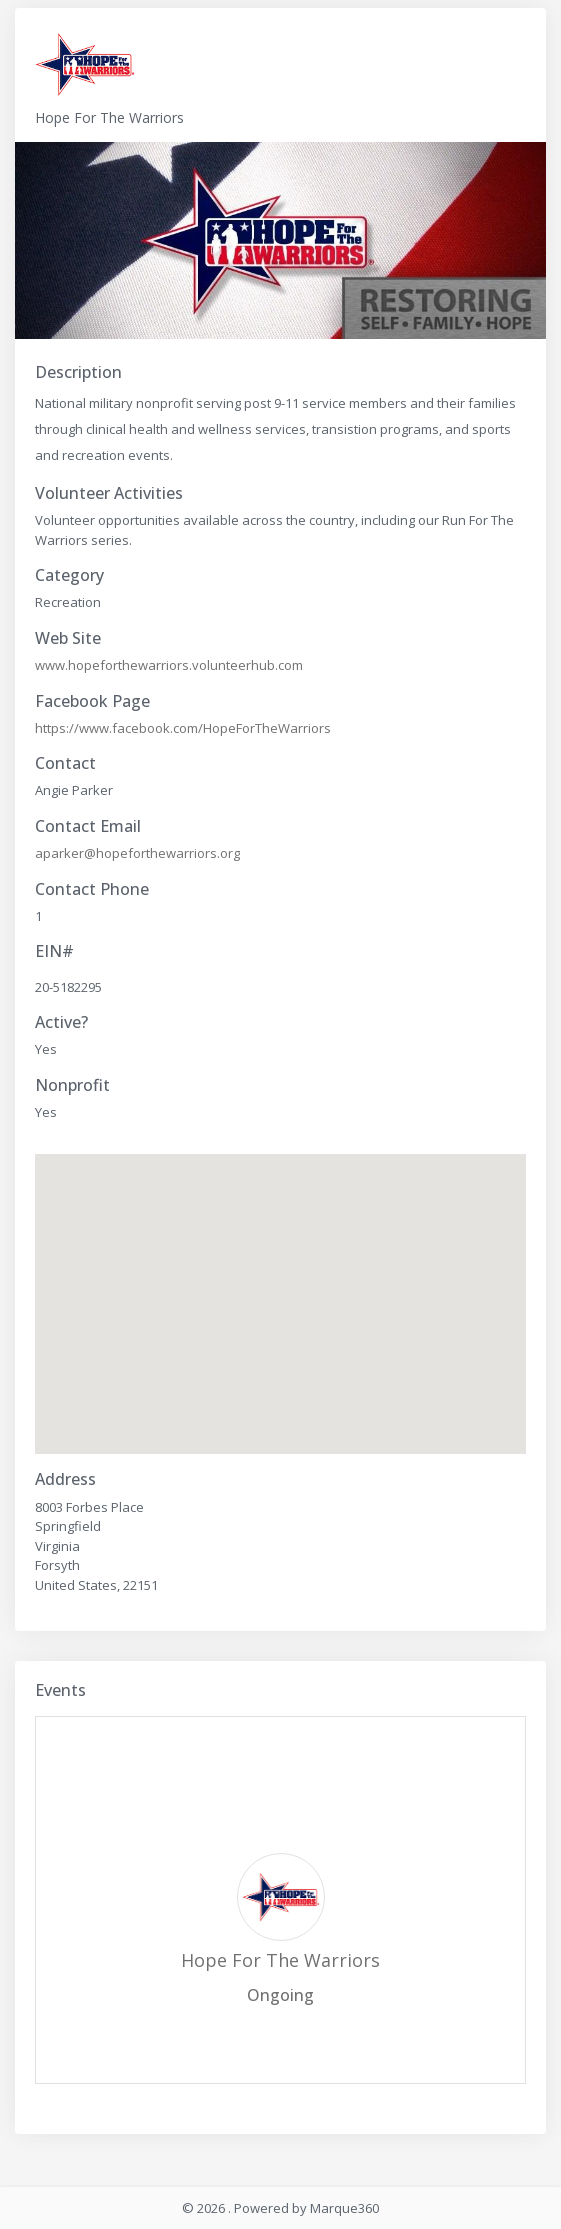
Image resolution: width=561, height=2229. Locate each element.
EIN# (54, 951)
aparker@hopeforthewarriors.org (137, 853)
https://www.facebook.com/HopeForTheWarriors (183, 728)
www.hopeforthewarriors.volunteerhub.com (169, 665)
